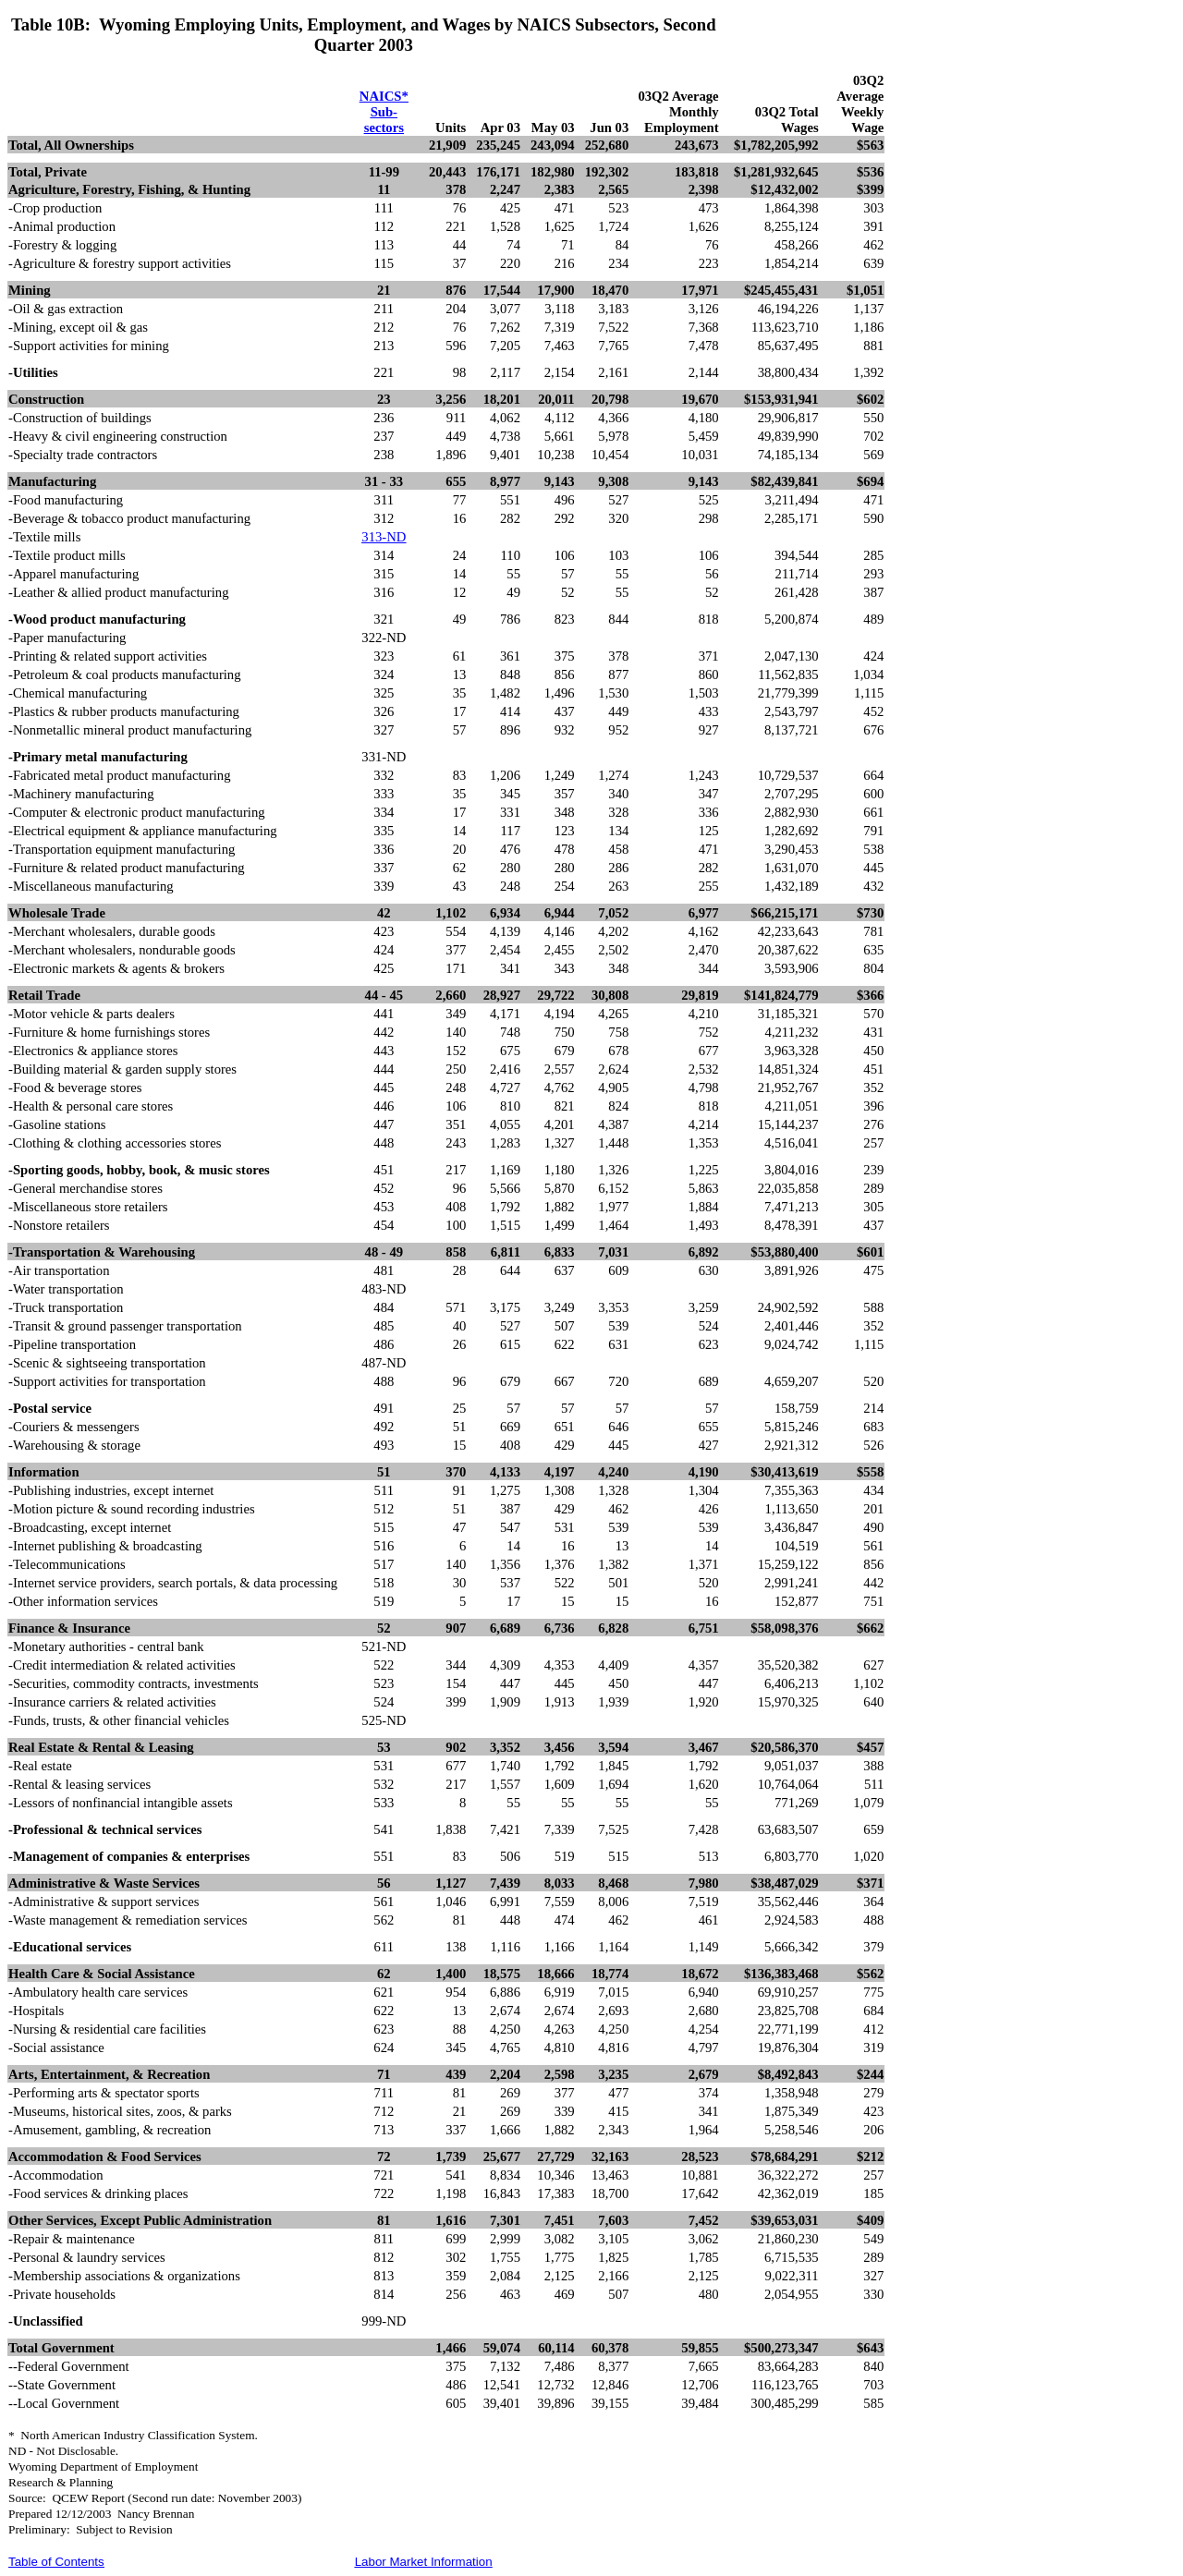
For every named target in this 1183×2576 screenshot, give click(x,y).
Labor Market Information (424, 2562)
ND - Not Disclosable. (63, 2451)
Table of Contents (56, 2562)
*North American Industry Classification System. (133, 2435)
